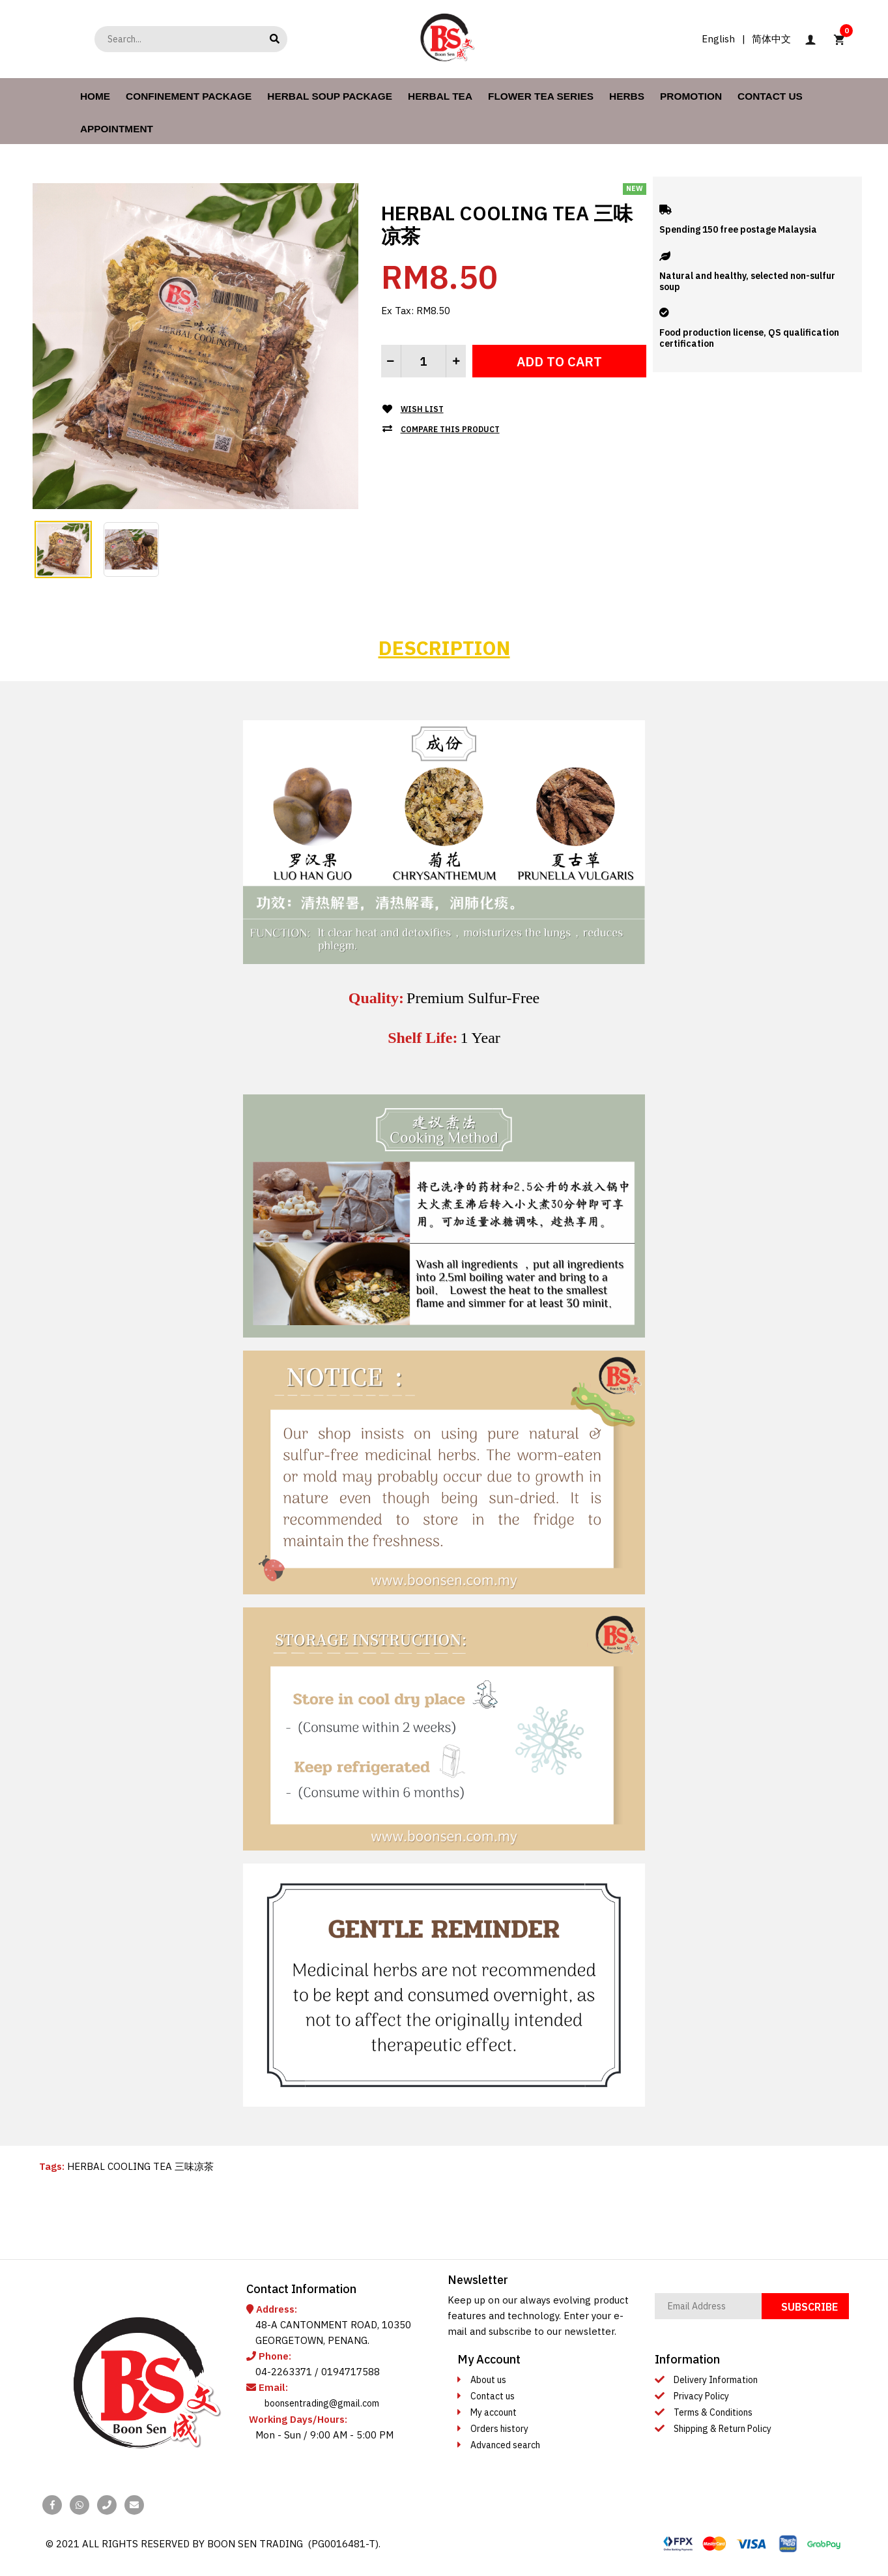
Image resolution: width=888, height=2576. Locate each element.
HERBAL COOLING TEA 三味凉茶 (140, 2166)
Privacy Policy (701, 2396)
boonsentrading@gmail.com (322, 2403)
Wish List (422, 409)
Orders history (499, 2429)
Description (444, 647)
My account (493, 2412)
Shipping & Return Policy (722, 2429)
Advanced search (505, 2445)
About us (488, 2380)
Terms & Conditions (713, 2412)
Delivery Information (716, 2380)
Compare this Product (450, 429)
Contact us (492, 2396)
